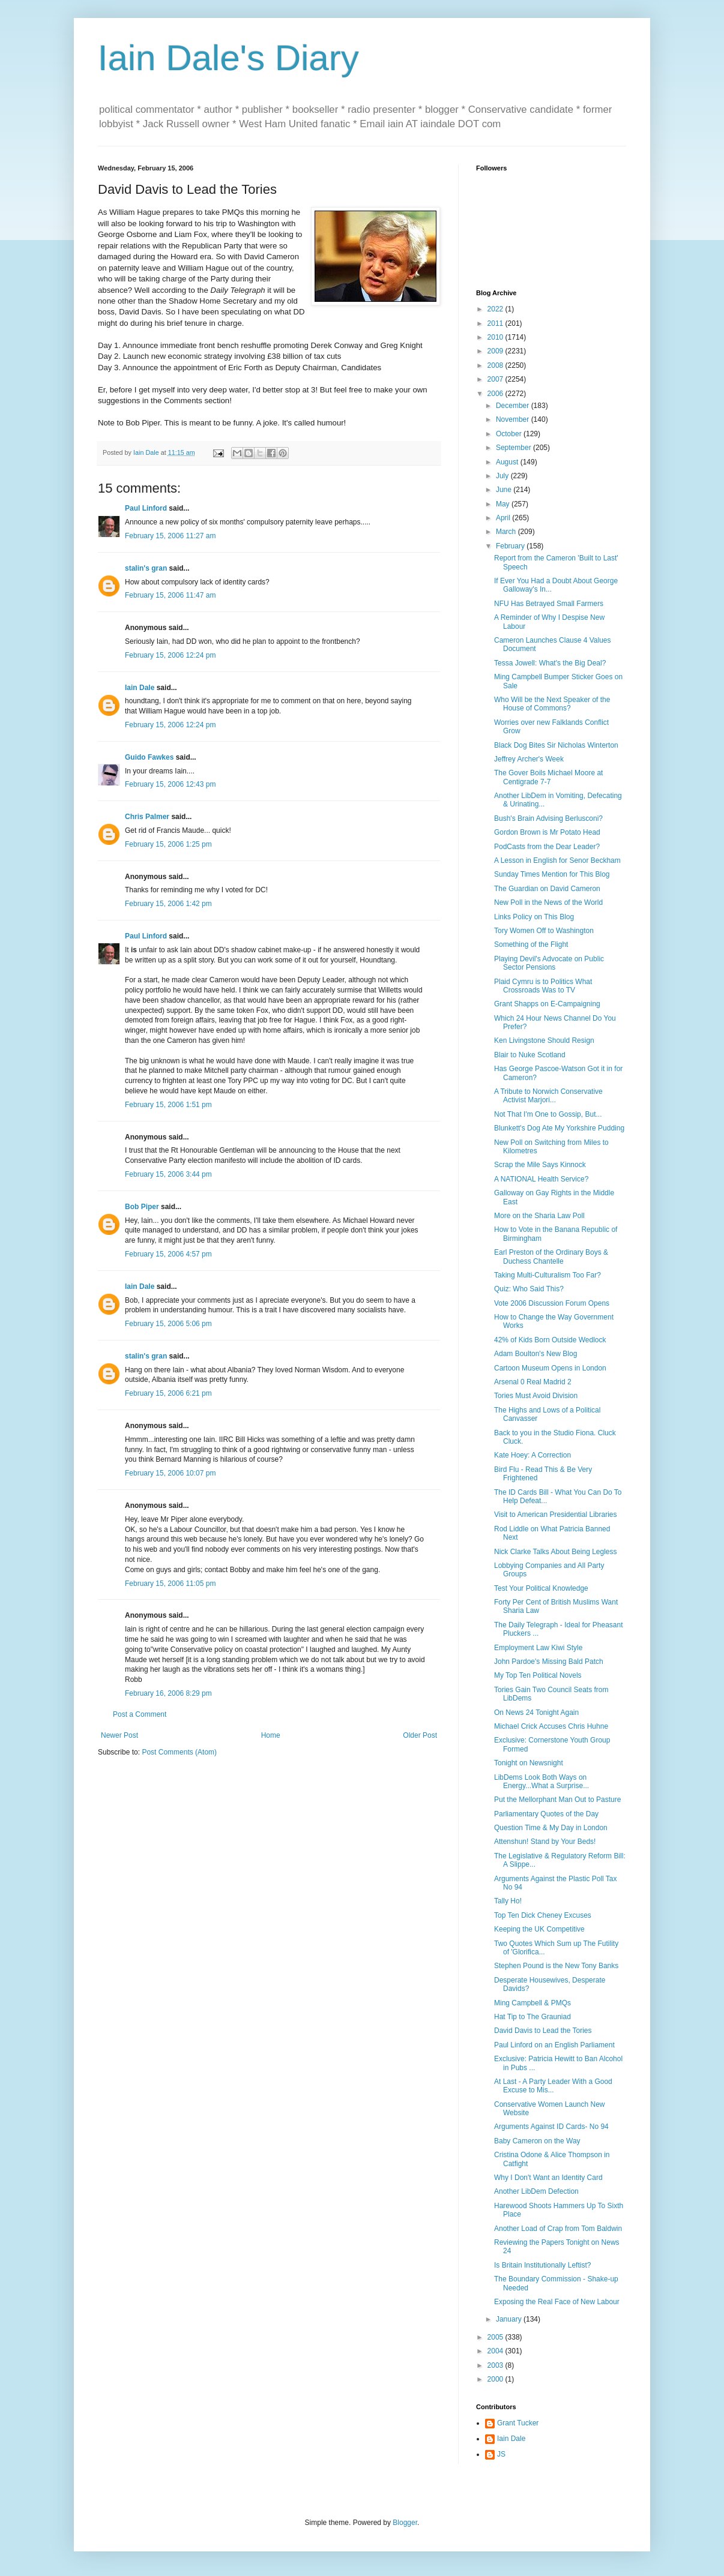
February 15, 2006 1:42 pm (168, 903)
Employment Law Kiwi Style (538, 1648)
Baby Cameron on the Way (537, 2141)
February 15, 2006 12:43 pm (170, 784)
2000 (496, 2379)
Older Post (420, 1735)
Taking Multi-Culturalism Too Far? (547, 1275)
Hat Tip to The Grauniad (532, 2017)
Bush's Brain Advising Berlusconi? (548, 818)
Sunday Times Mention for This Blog (552, 874)
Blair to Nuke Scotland (530, 1055)
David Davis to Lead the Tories (543, 2030)
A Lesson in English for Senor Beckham (557, 860)
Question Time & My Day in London (551, 1828)
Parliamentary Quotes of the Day (546, 1814)
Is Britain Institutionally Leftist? (542, 2265)
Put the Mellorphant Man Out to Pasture (557, 1799)
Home (270, 1735)
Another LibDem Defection (536, 2191)
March (507, 531)
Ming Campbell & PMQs (532, 2003)
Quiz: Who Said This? (529, 1289)
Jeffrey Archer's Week (529, 759)
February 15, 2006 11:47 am (170, 595)
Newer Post (119, 1735)
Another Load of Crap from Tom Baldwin (558, 2228)
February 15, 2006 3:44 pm (168, 1174)
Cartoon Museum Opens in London (550, 1368)
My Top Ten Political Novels (538, 1675)
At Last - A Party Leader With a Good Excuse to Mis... (553, 2085)
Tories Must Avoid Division (536, 1396)
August (508, 462)
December (513, 405)
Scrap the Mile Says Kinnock (540, 1164)
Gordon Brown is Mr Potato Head (547, 832)
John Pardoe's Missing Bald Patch (548, 1661)
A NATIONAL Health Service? (541, 1179)
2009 (496, 351)
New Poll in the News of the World (548, 902)
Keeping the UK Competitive (539, 1929)
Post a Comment (139, 1714)
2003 (496, 2365)
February (511, 546)
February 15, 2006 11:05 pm (170, 1583)
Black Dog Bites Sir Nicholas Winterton (556, 745)
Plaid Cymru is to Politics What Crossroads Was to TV (543, 985)
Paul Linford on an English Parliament (554, 2045)
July (503, 476)
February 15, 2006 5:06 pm (168, 1324)
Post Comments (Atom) (179, 1752)
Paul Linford (146, 508)
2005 (496, 2337)
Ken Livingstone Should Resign (544, 1040)
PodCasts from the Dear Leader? (547, 846)
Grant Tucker (517, 2423)
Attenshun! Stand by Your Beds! (545, 1841)
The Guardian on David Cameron (547, 888)
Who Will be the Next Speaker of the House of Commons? (552, 703)
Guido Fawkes (149, 757)
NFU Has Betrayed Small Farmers (548, 603)
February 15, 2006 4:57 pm (168, 1254)
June (504, 489)
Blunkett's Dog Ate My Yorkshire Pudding (559, 1128)
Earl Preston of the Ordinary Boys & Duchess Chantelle (551, 1256)
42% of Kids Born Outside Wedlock (550, 1340)
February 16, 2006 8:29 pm (168, 1693)
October (509, 434)
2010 (496, 337)
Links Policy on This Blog (534, 917)
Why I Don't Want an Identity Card (548, 2177)
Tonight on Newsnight (528, 1763)
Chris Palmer (147, 816)
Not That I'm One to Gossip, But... (548, 1114)
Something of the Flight (531, 944)
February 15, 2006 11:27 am (170, 536)
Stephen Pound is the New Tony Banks (556, 1966)
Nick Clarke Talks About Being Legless (555, 1552)
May (503, 504)
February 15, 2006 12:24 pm (170, 655)
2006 (496, 393)
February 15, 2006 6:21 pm (168, 1393)
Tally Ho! (508, 1901)
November (513, 419)
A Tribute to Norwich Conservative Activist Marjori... (548, 1095)
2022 (496, 309)
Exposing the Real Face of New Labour (557, 2302)
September (514, 447)
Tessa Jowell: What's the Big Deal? (550, 663)
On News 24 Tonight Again (536, 1712)
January (509, 2319)
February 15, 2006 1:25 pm (168, 844)
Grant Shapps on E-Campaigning (547, 1004)
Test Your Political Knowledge (541, 1588)
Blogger (405, 2522)
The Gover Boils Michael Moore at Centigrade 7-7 (548, 777)
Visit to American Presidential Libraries (555, 1514)
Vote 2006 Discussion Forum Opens (551, 1303)
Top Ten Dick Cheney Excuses (542, 1915)
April (504, 518)
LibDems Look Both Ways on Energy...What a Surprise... (541, 1781)
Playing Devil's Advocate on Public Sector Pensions (549, 963)
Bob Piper (142, 1206)
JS (501, 2454)
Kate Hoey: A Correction (532, 1455)
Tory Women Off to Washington (544, 930)
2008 (496, 365)
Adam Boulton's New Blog (535, 1354)
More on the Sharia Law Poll (539, 1215)
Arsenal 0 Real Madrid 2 (533, 1382)
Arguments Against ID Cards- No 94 (551, 2126)
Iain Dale (139, 687)
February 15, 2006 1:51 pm (168, 1104)
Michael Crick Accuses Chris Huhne (551, 1726)
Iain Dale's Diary (228, 58)
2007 (496, 379)
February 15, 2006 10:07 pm (170, 1473)
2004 (496, 2351)
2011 (496, 323)
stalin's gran (146, 568)
